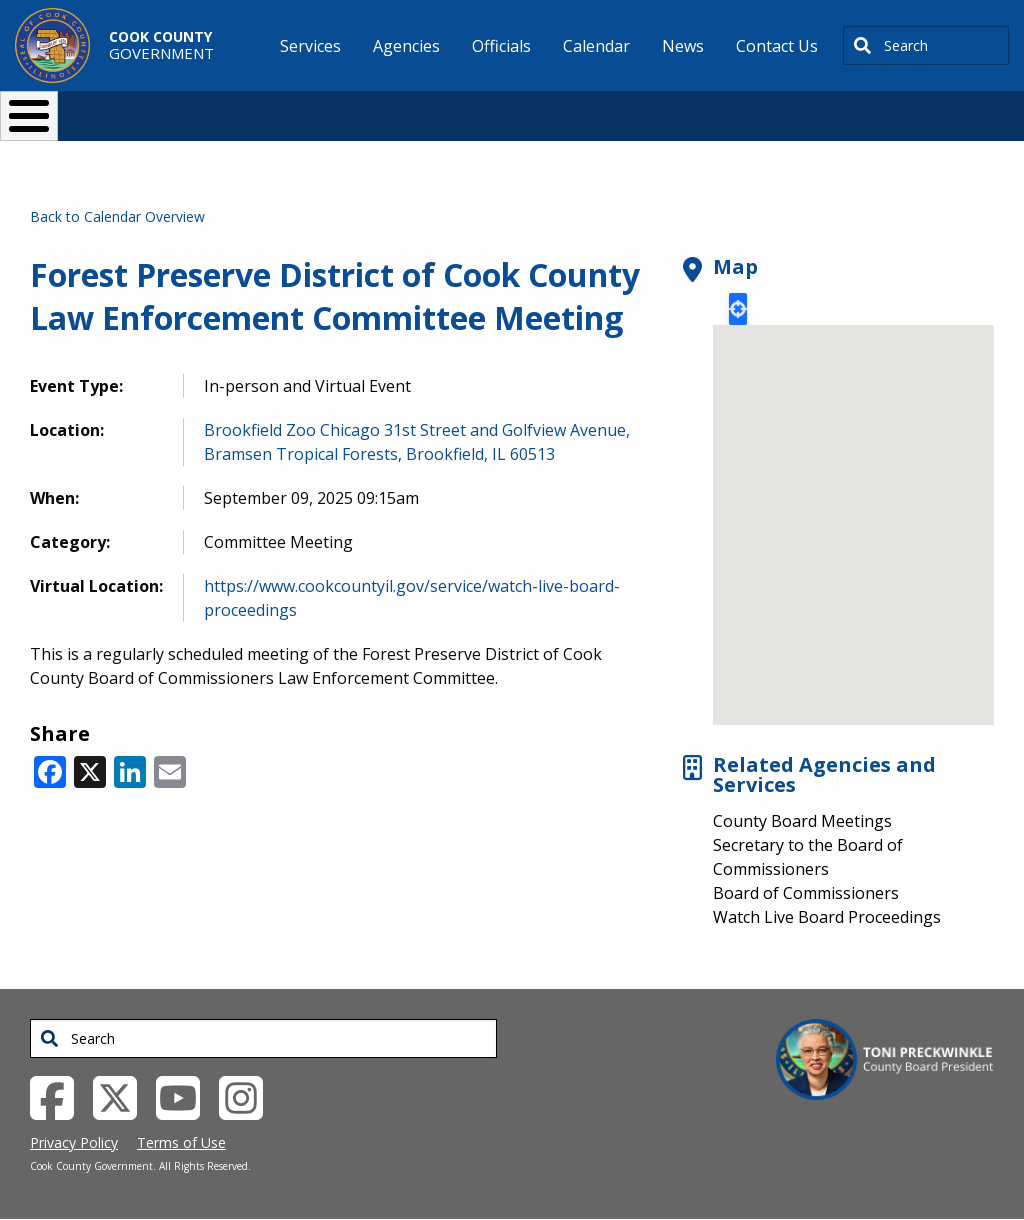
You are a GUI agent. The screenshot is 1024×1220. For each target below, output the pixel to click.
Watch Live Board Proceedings (827, 917)
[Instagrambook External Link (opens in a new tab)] (248, 1096)
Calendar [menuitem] (596, 46)
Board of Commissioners (806, 893)
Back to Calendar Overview (117, 216)
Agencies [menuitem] (406, 46)
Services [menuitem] (310, 46)
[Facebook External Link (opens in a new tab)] (59, 1096)
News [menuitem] (683, 46)
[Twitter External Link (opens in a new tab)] (122, 1096)
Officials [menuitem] (501, 46)
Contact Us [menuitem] (777, 46)
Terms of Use (181, 1142)
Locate (738, 309)
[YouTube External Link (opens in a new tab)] (185, 1096)
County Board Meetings (802, 821)
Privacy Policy (74, 1142)
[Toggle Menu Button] (29, 116)
